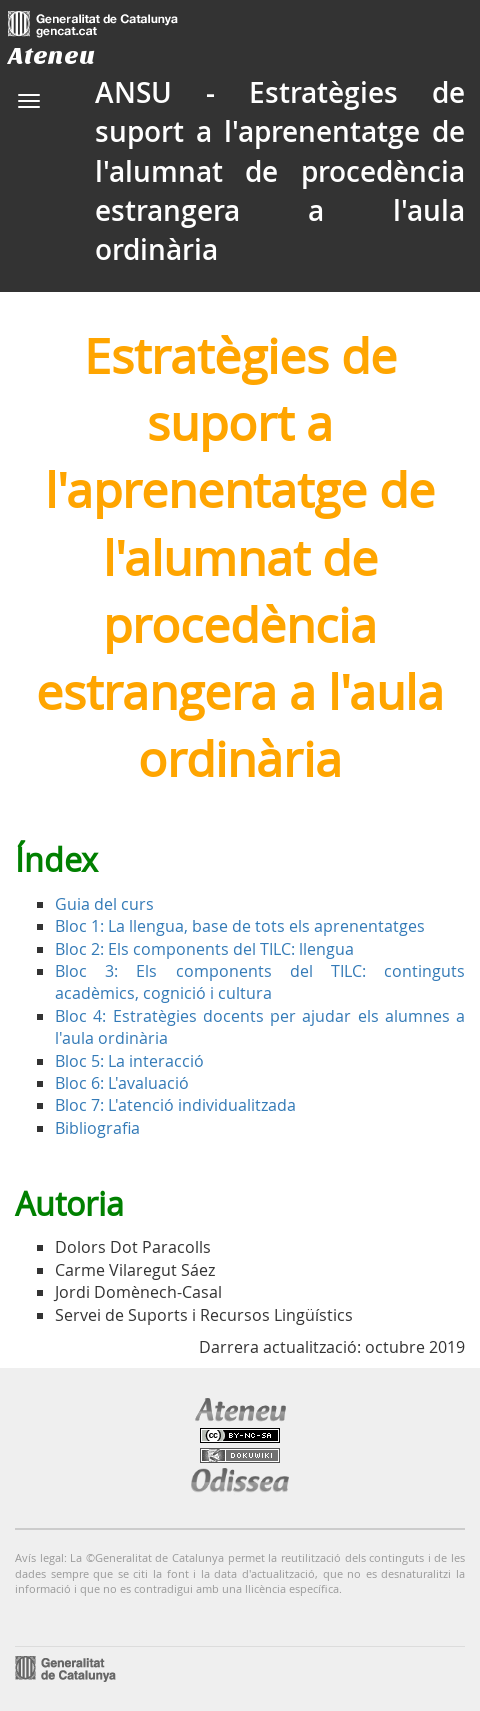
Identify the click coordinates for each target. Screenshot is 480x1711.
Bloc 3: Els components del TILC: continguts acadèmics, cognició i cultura (260, 982)
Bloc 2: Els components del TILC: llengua (204, 949)
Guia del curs (104, 904)
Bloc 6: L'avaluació (122, 1083)
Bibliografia (97, 1128)
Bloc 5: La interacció (129, 1061)
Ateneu (51, 55)
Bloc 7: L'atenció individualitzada (175, 1105)
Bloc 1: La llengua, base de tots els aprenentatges (240, 926)
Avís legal (39, 1557)
